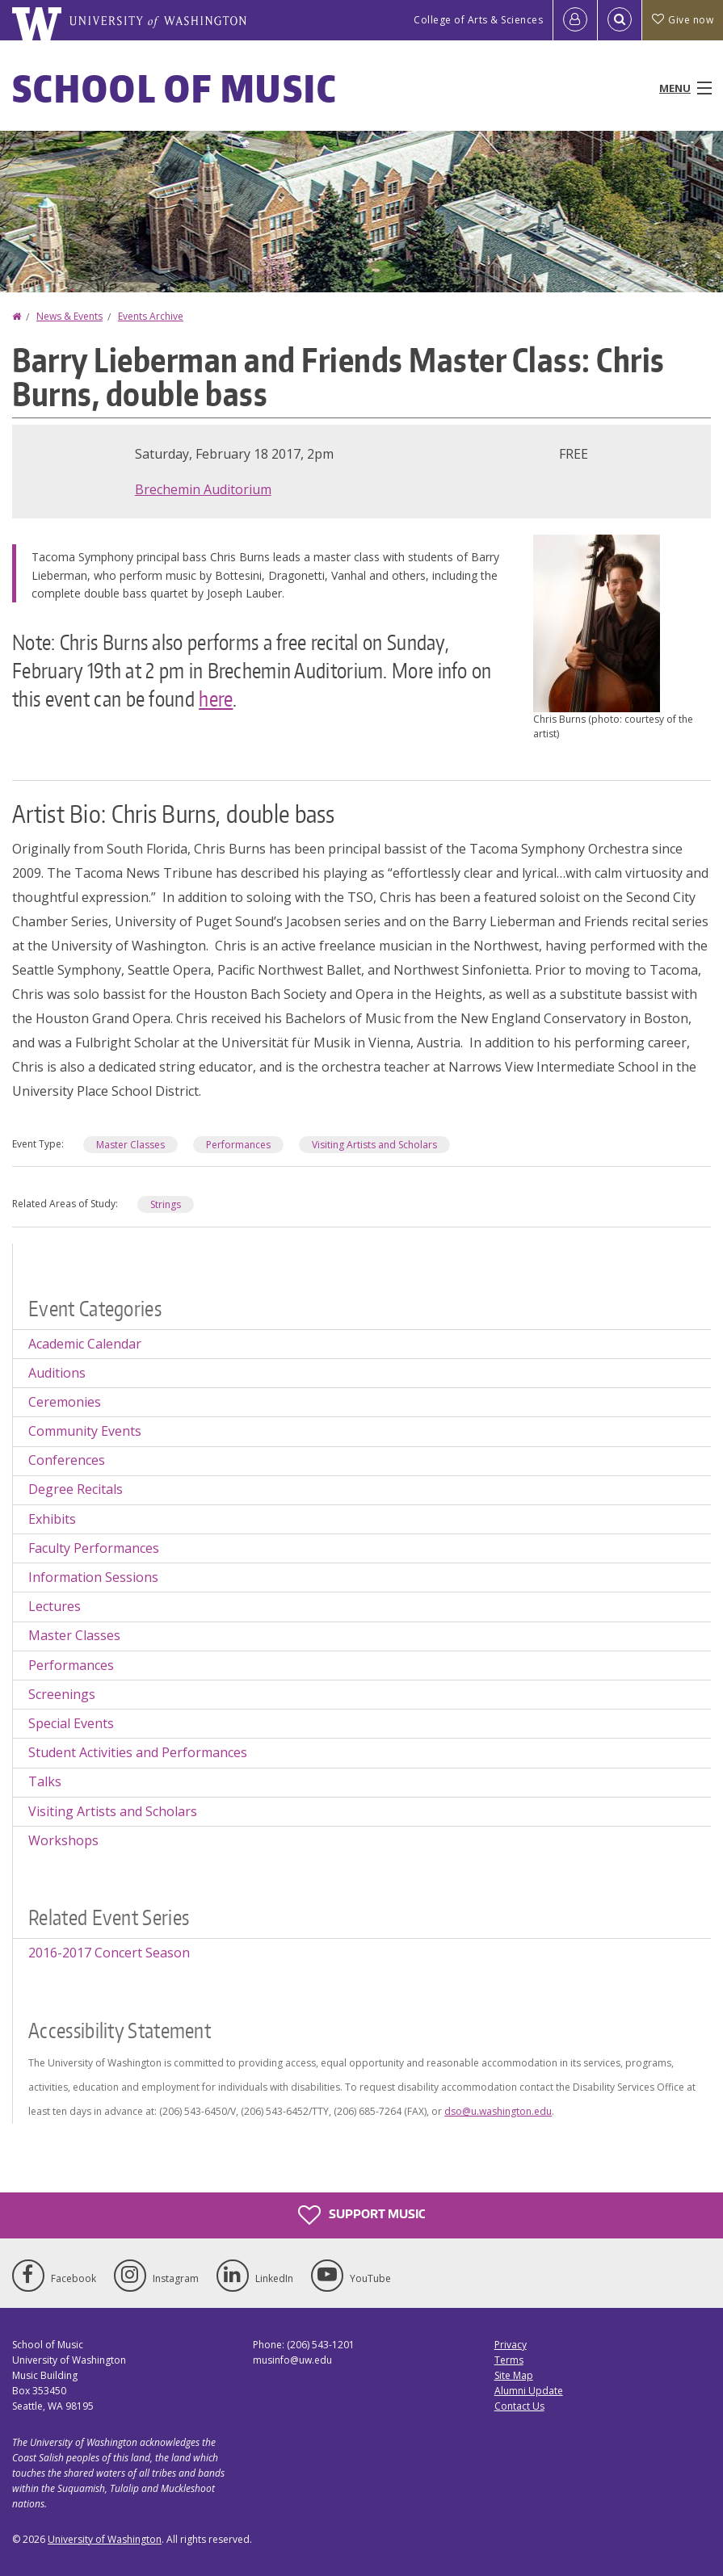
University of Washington (105, 2539)
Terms (508, 2360)
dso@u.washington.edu (498, 2111)
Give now (682, 20)
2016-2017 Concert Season (109, 1952)
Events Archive (150, 316)
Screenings (61, 1694)
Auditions (57, 1373)
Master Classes (130, 1145)
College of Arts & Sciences (478, 20)
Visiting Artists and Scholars (374, 1145)
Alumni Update (528, 2391)
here (216, 698)
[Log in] (575, 20)
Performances (238, 1145)
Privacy (510, 2345)
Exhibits (52, 1519)
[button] (596, 622)
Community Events (84, 1431)
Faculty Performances (93, 1548)
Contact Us (519, 2406)
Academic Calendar (84, 1344)
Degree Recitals (75, 1489)
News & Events (69, 316)
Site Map (513, 2375)
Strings (165, 1204)
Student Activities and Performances (137, 1752)
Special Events (71, 1723)
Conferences (66, 1460)
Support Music (361, 2215)
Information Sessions (93, 1577)
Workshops (63, 1840)
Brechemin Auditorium (203, 489)
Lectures (54, 1606)
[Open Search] (619, 20)
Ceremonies (64, 1402)
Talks (44, 1781)
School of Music (175, 88)
